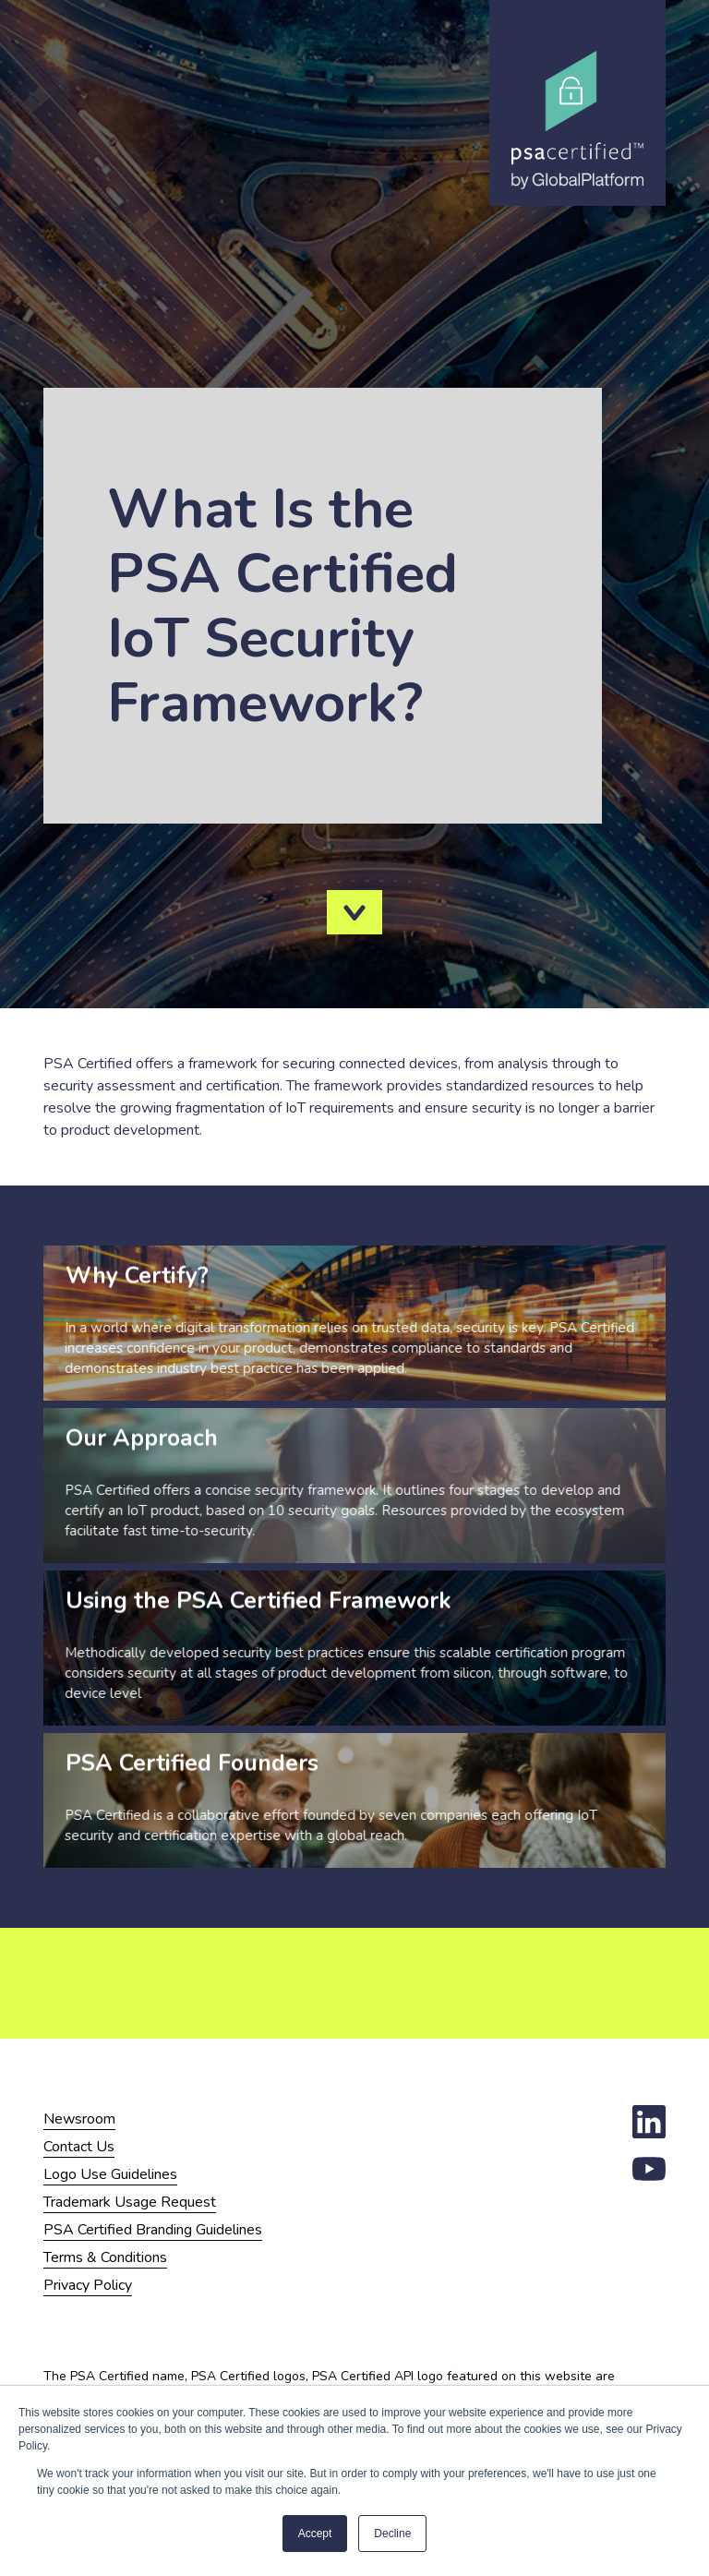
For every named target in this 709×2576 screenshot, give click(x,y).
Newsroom (79, 2119)
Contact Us (78, 2147)
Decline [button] (392, 2533)
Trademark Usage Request (129, 2202)
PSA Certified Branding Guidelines (152, 2230)
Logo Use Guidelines (110, 2174)
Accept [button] (315, 2533)
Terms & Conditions (105, 2257)
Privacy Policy (87, 2285)
